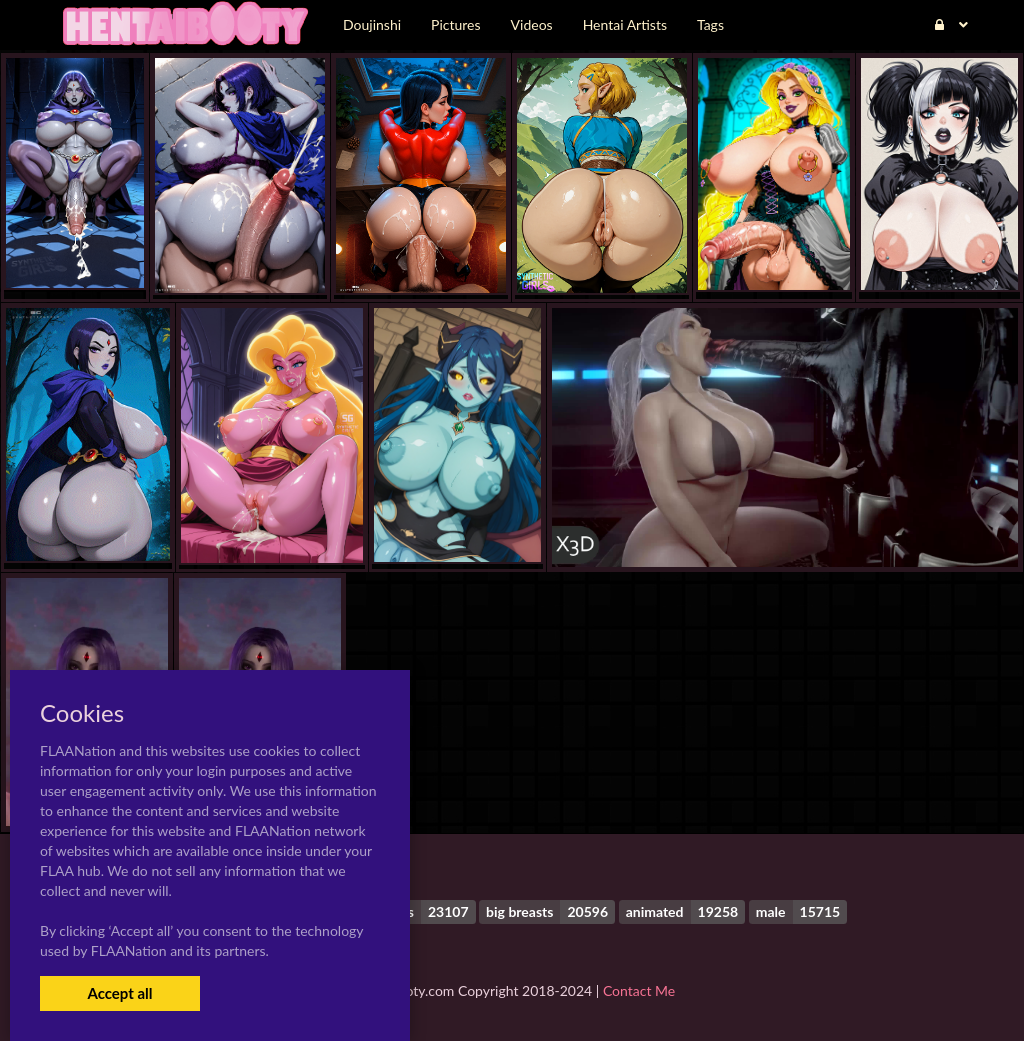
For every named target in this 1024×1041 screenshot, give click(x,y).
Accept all (119, 993)
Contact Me (639, 990)
